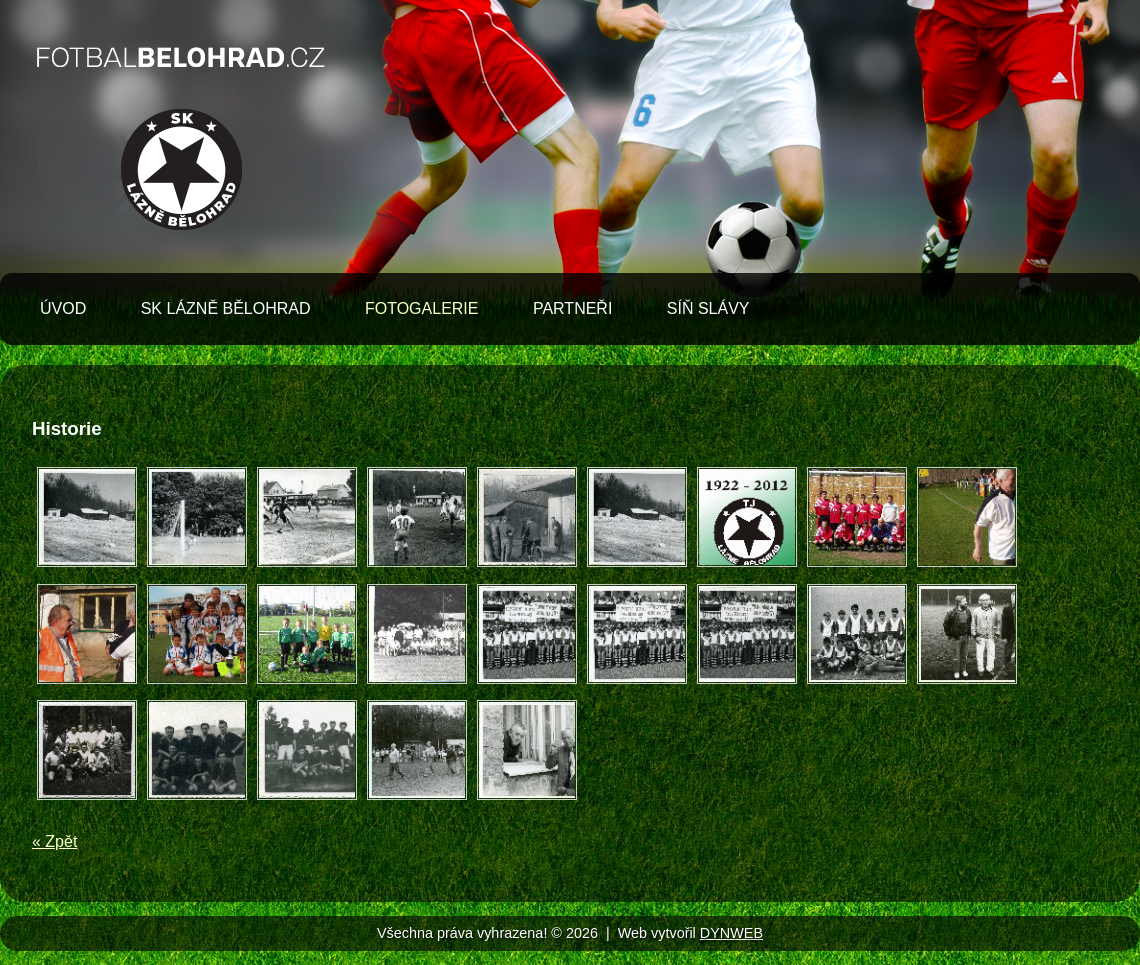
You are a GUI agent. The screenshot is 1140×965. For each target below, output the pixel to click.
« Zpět (54, 841)
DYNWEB (731, 933)
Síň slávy (708, 308)
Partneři (572, 308)
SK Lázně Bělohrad (226, 308)
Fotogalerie (422, 308)
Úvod (63, 308)
